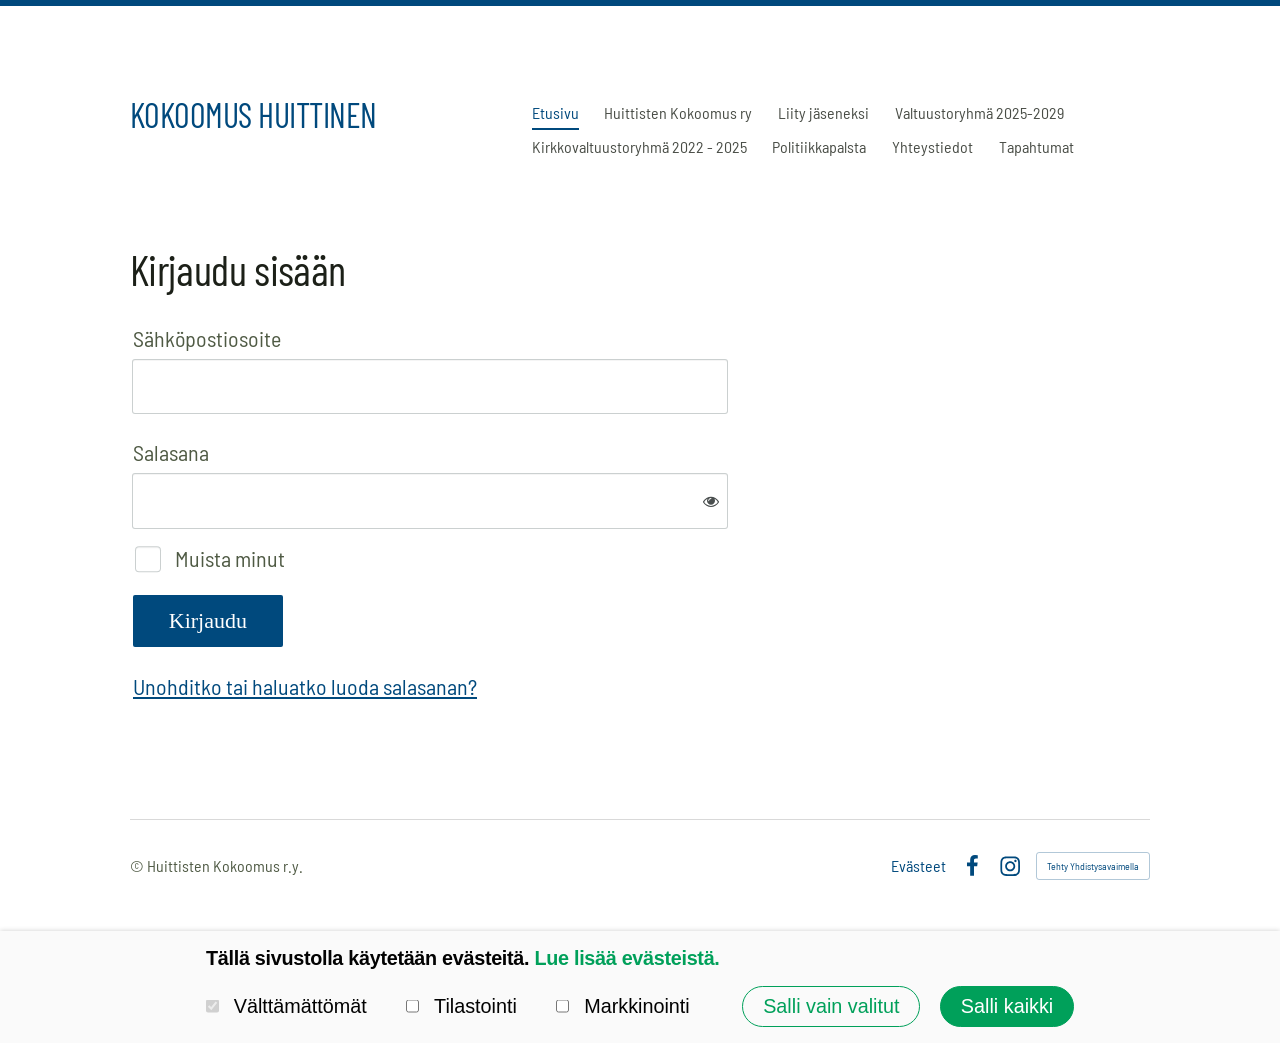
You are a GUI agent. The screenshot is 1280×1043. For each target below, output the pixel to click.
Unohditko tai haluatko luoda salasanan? (305, 686)
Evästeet (918, 866)
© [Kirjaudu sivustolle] (138, 865)
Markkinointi (622, 1006)
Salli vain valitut (831, 1006)
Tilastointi (461, 1006)
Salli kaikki (1007, 1006)
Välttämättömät (286, 1006)
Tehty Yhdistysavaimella (1093, 866)
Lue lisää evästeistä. (626, 958)
